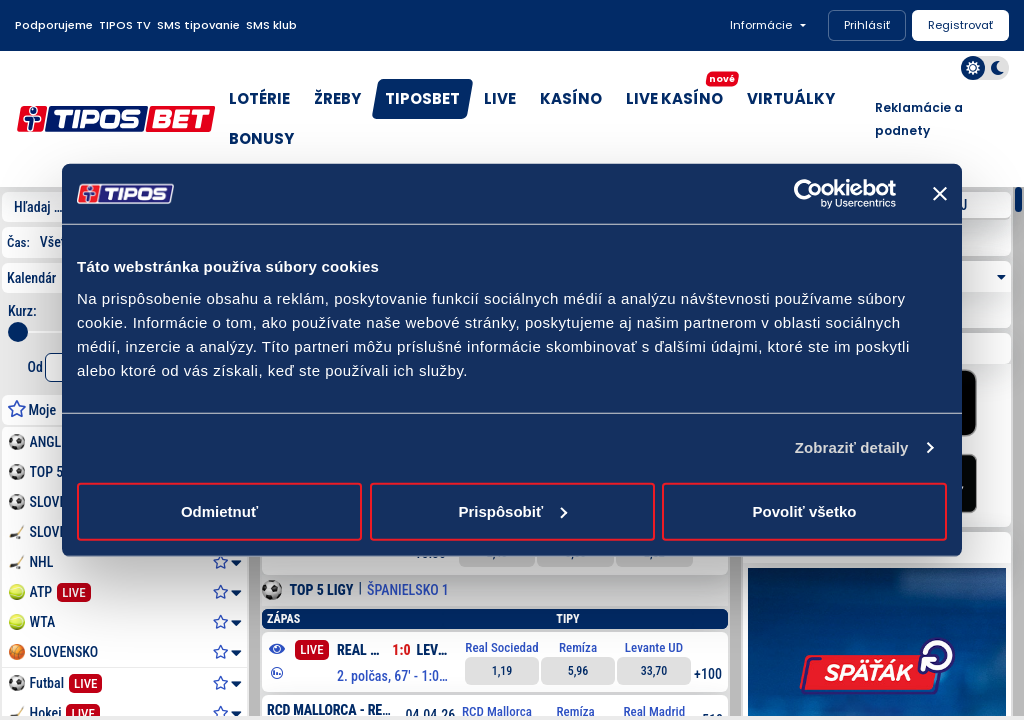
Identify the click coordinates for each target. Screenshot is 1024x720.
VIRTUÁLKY (791, 98)
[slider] (18, 332)
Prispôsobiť (512, 510)
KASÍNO (571, 98)
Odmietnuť (219, 510)
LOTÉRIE (259, 98)
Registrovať (960, 25)
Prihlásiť (867, 25)
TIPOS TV (125, 25)
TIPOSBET (422, 98)
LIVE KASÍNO (679, 94)
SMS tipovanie (198, 25)
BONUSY (261, 138)
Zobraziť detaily (852, 447)
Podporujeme (54, 25)
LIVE (500, 98)
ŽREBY (337, 98)
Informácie (761, 25)
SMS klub (271, 25)
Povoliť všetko (805, 510)
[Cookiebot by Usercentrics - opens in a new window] (808, 194)
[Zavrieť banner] (940, 194)
